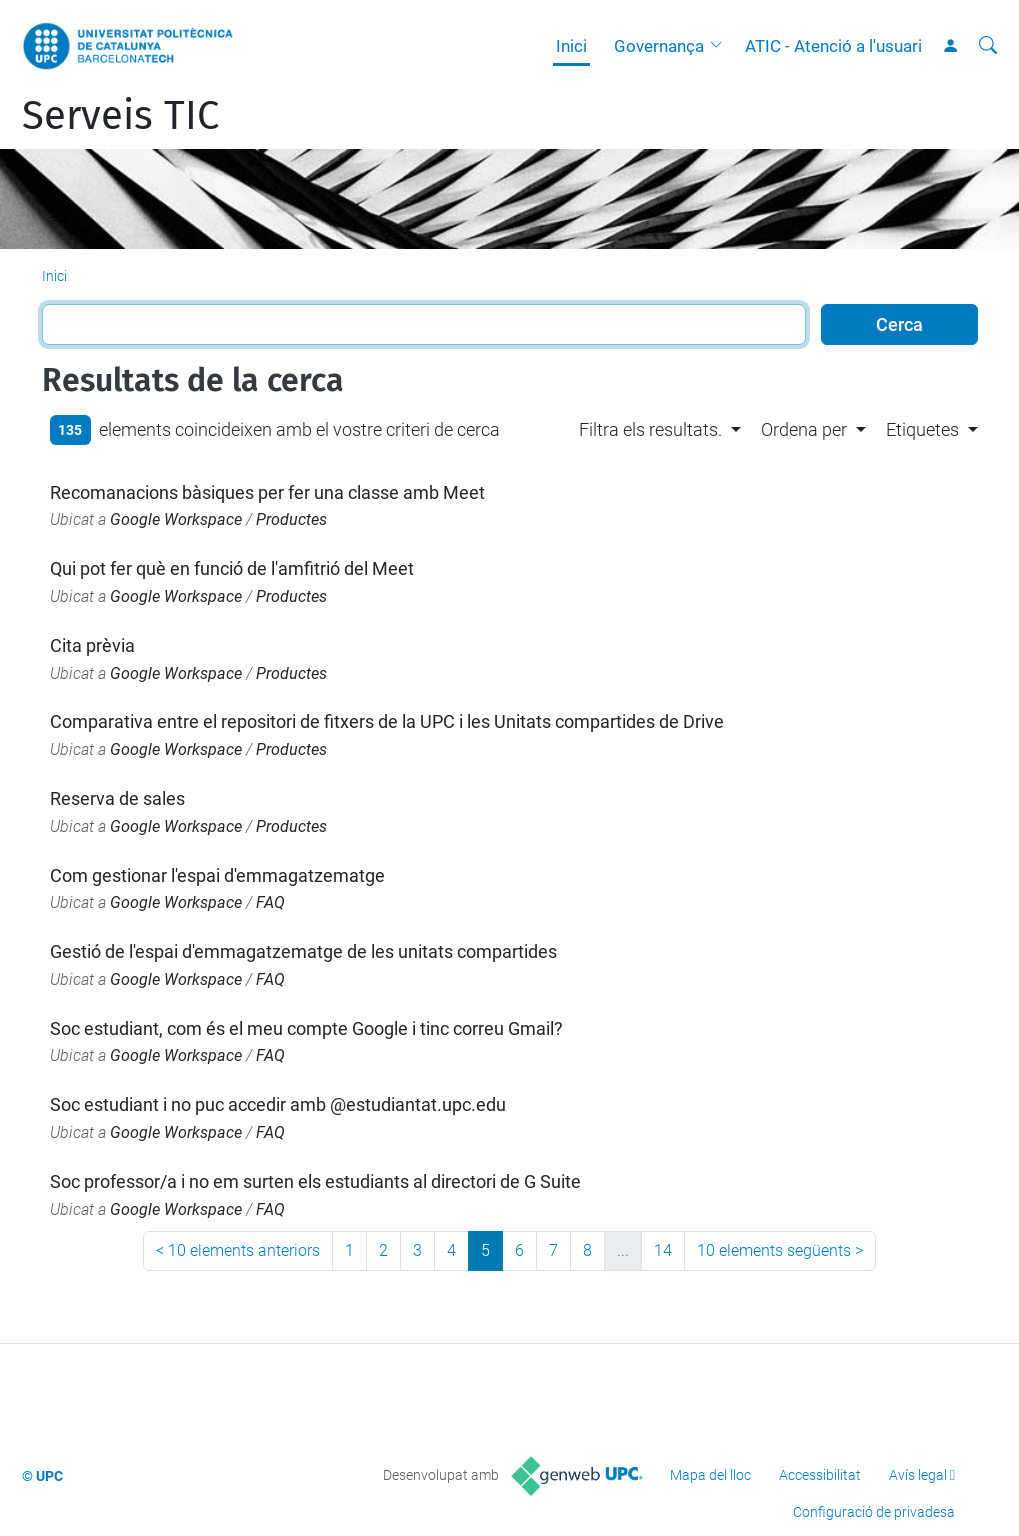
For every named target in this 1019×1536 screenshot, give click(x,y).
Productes (291, 519)
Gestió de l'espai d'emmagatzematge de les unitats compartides (303, 951)
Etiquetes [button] (922, 429)
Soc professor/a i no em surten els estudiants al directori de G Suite (315, 1181)
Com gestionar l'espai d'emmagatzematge (217, 875)
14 (663, 1250)
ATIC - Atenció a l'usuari (833, 46)
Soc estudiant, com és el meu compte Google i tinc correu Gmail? (306, 1028)
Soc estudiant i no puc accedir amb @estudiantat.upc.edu (278, 1104)
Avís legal (918, 1475)
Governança (659, 46)
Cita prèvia (92, 645)
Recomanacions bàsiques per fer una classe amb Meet (267, 492)
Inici (571, 46)
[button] (721, 46)
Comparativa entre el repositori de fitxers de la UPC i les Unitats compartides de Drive (387, 721)
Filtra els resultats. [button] (650, 429)
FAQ (270, 902)
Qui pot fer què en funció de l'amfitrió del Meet (232, 568)
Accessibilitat (820, 1475)
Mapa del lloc (710, 1475)
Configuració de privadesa (874, 1512)
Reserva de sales (117, 798)
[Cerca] (988, 46)
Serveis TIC (120, 116)
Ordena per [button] (804, 429)
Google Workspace (176, 519)
